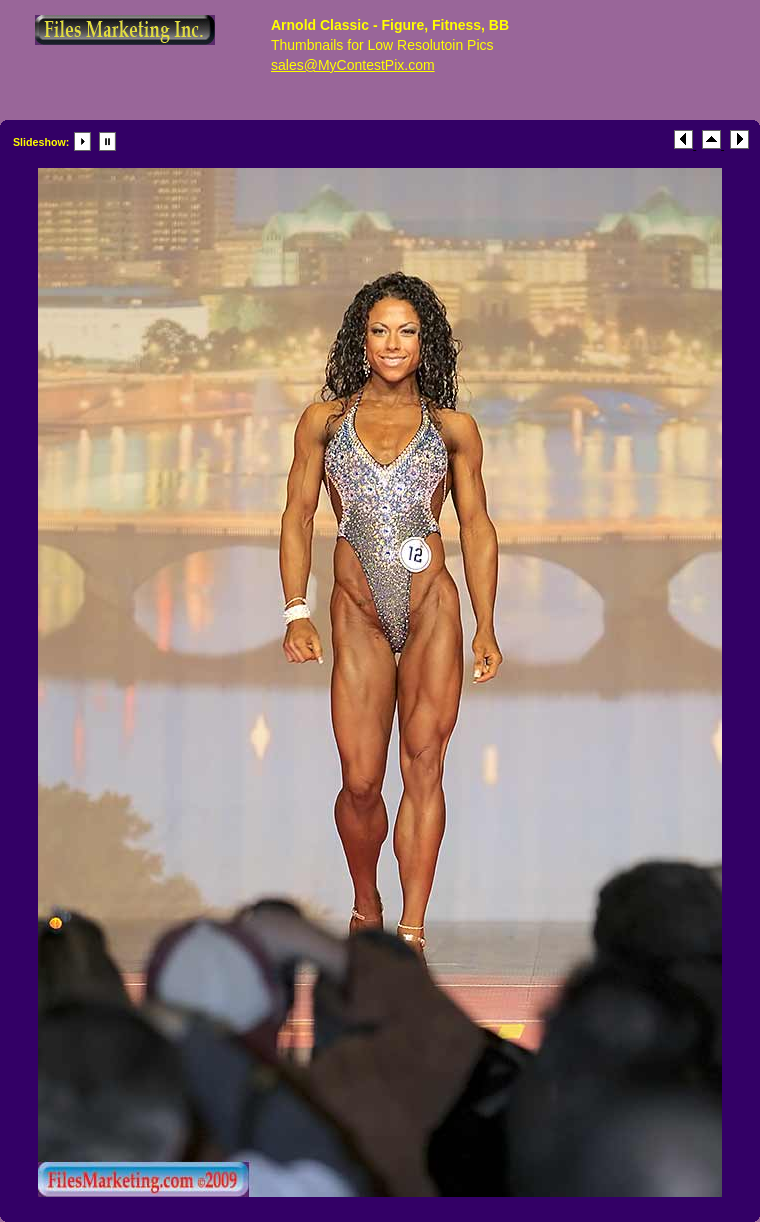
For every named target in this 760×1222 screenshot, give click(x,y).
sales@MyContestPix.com (353, 65)
